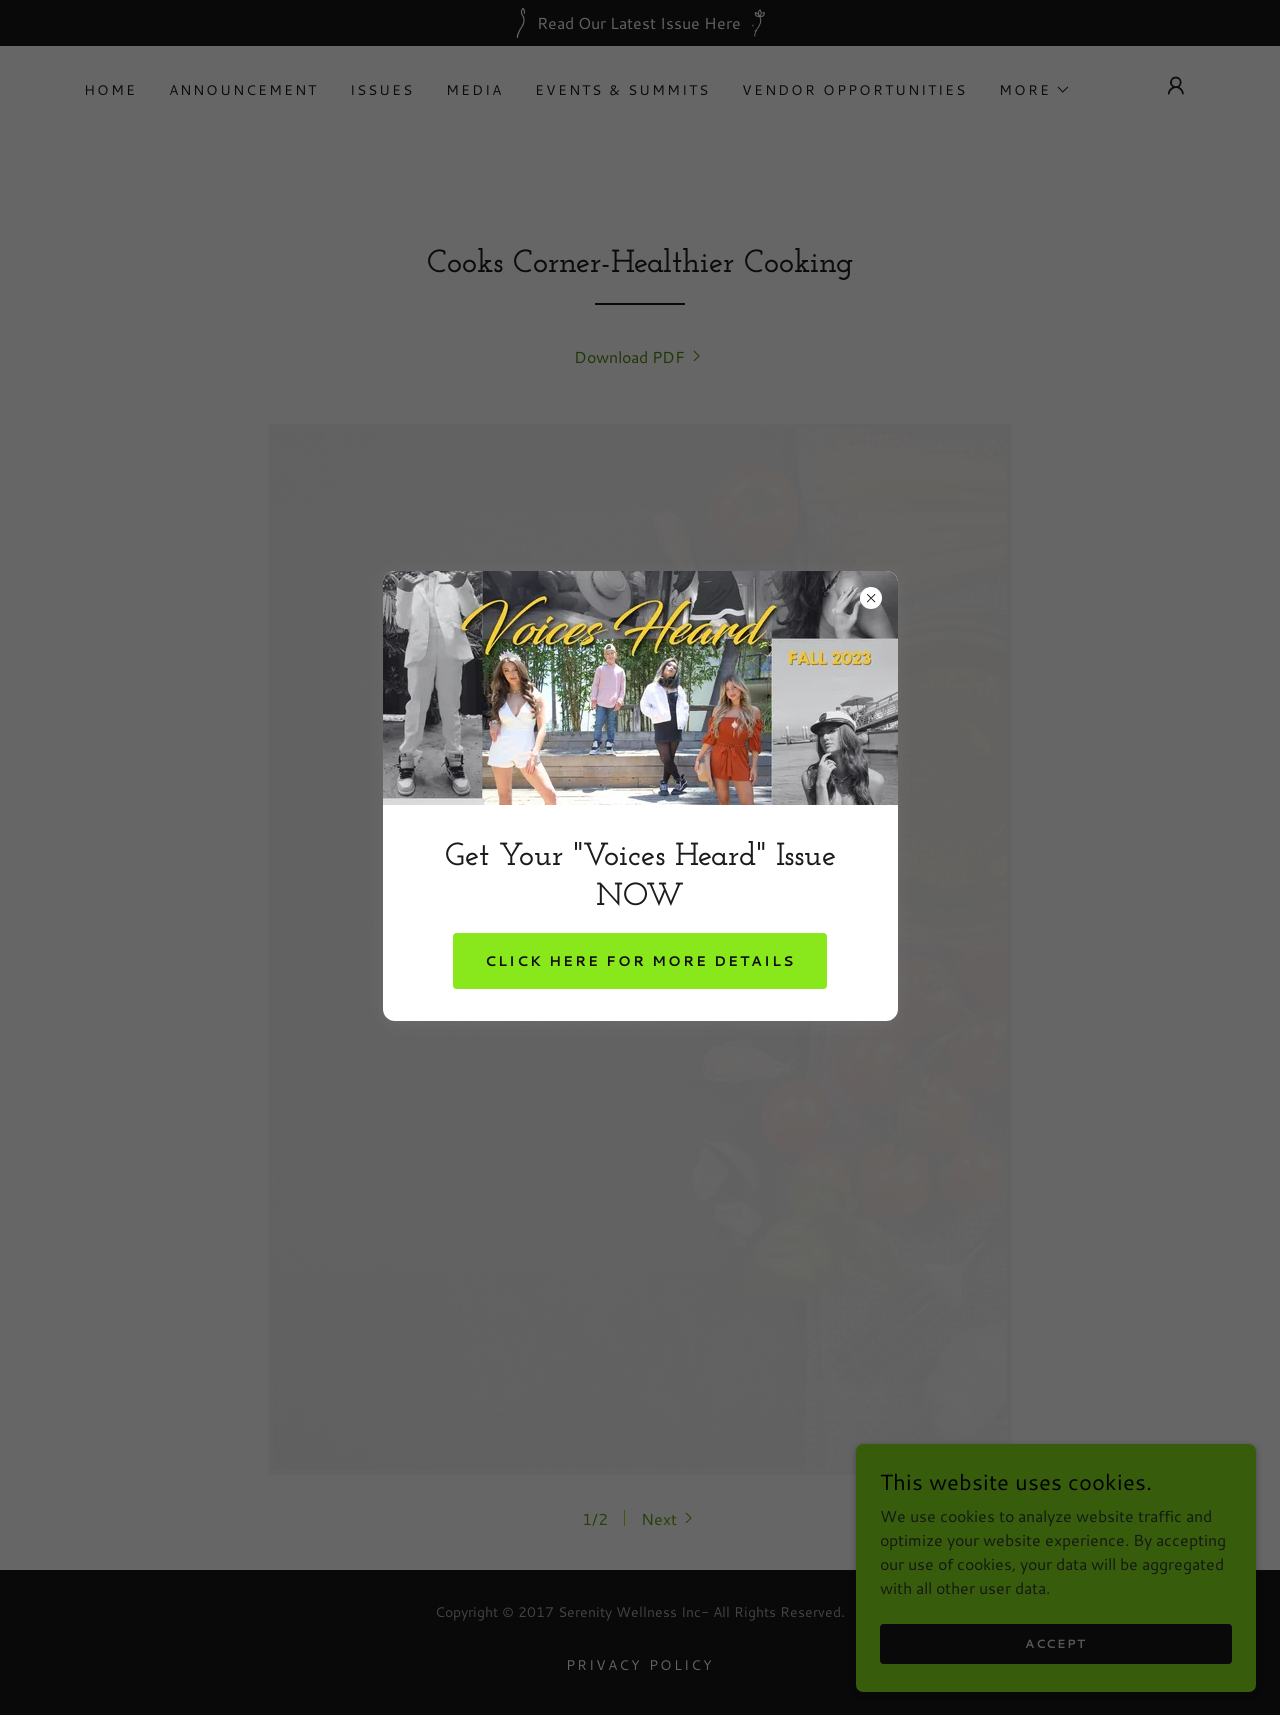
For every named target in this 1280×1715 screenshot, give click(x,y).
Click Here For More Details (640, 961)
